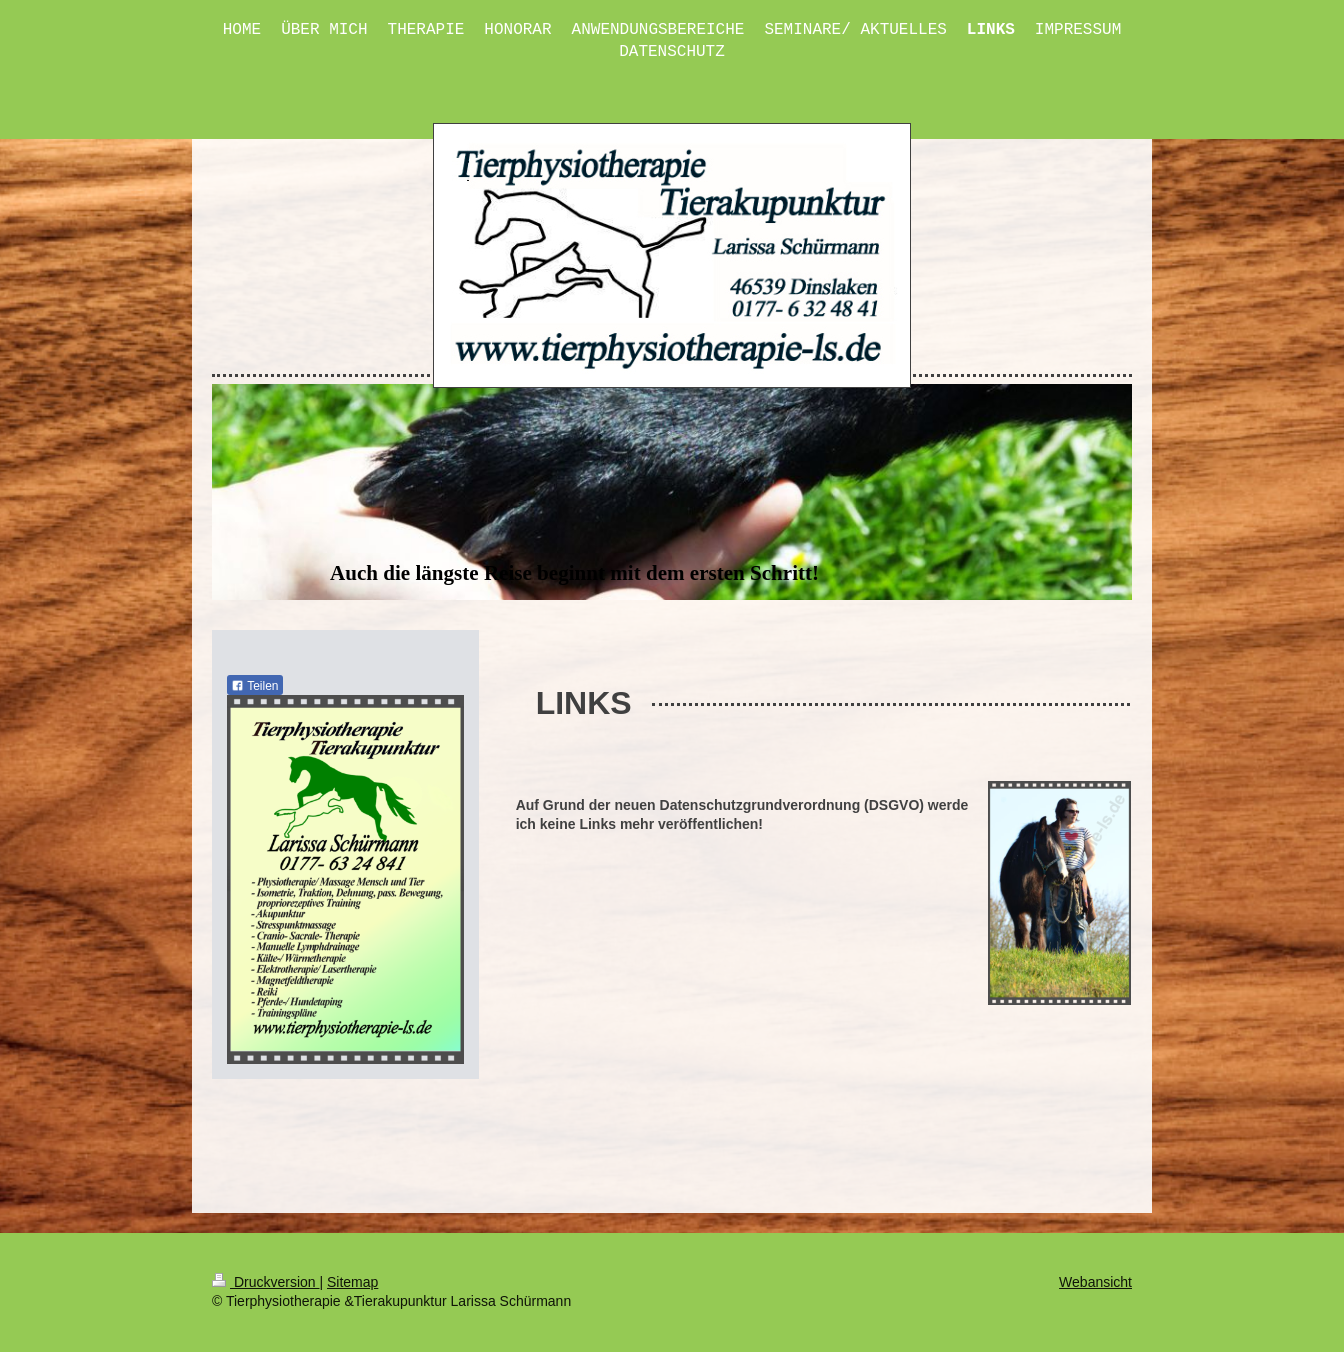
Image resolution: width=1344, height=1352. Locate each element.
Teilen (254, 686)
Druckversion (265, 1282)
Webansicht (1095, 1282)
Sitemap (352, 1282)
